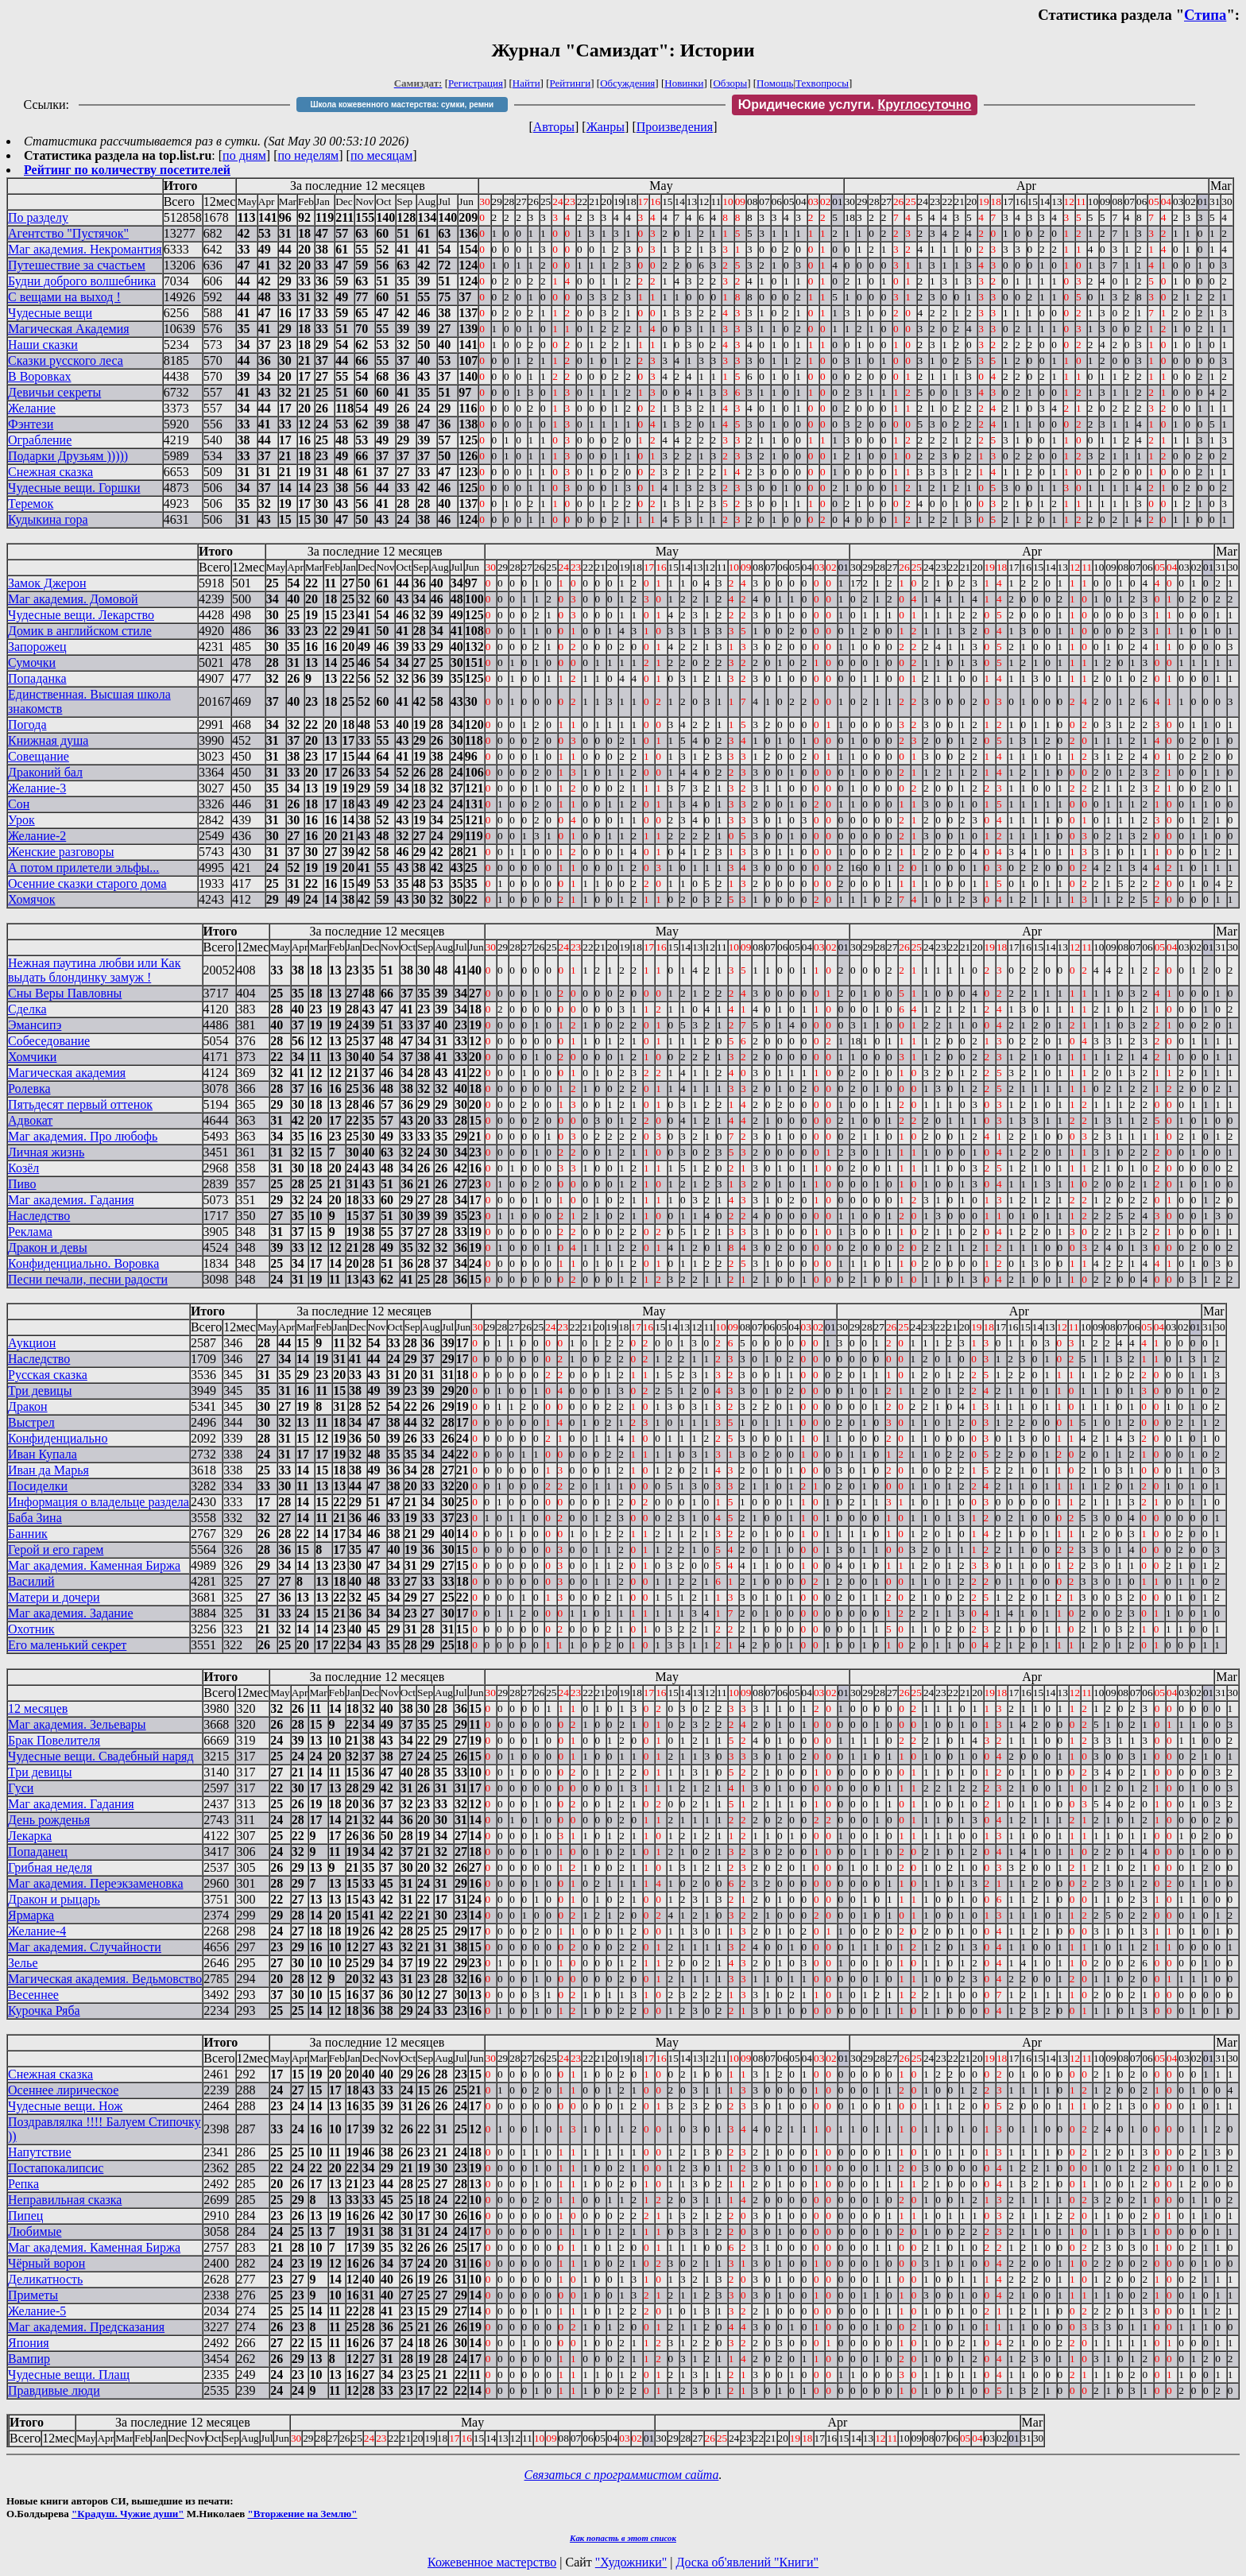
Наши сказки (43, 344)
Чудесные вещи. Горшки (74, 487)
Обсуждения (627, 83)
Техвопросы (822, 83)
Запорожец (37, 646)
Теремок (30, 503)
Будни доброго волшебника (82, 281)
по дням (244, 155)
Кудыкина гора (48, 519)
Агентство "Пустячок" (68, 233)
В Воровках (40, 376)
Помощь (774, 83)
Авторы (554, 127)
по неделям (308, 155)
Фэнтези (30, 424)
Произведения (675, 127)
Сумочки (32, 662)
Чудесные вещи (50, 313)
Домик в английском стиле (80, 630)
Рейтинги (570, 83)
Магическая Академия (69, 328)
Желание (32, 408)
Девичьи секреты (54, 392)
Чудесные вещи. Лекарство (81, 615)
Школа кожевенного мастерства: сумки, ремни (401, 104)
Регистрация (475, 83)
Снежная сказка (50, 471)
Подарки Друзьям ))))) (68, 456)
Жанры (605, 127)
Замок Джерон (47, 583)
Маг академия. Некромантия (85, 249)
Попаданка (37, 678)
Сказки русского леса (65, 360)
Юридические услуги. (855, 104)
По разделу (38, 217)
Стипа (1205, 14)
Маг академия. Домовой (73, 599)
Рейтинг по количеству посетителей (127, 169)
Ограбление (40, 440)
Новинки (683, 83)
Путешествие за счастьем (76, 265)
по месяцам (381, 155)
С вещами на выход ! (64, 297)
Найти (526, 83)
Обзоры (730, 83)
